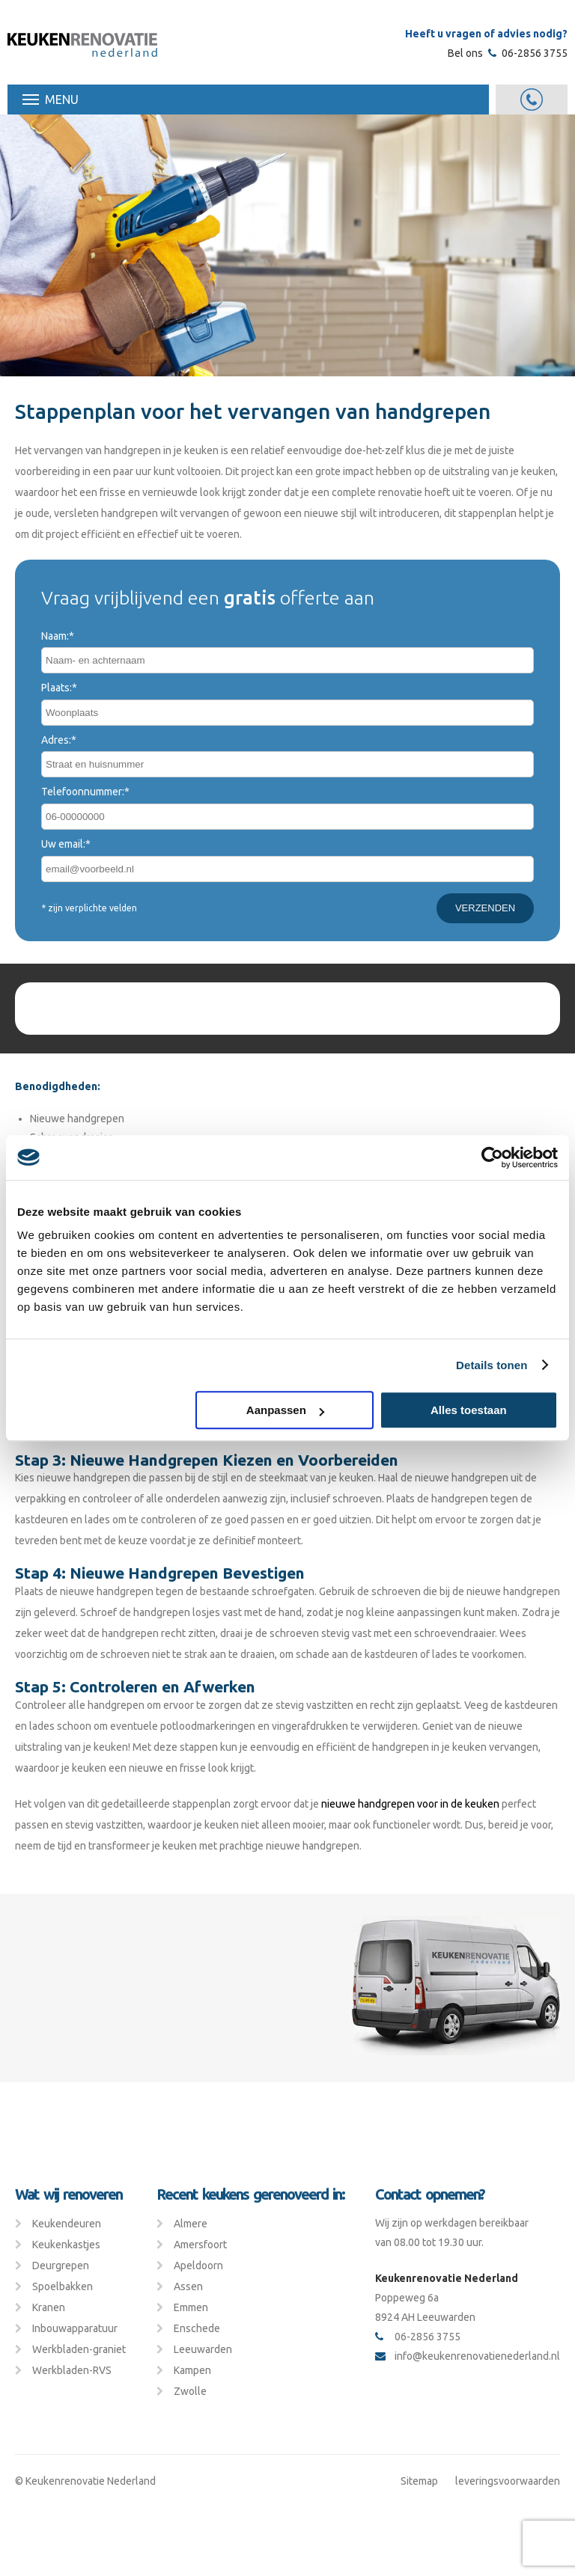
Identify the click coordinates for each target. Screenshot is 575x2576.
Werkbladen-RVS (72, 2370)
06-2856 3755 (528, 53)
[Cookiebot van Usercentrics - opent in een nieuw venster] (492, 1157)
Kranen (48, 2307)
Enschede (197, 2328)
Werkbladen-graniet (79, 2349)
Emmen (191, 2307)
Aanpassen (285, 1410)
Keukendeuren (66, 2224)
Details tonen (491, 1365)
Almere (190, 2224)
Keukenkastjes (66, 2245)
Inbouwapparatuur (75, 2328)
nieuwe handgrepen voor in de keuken (410, 1804)
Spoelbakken (62, 2286)
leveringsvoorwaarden (507, 2481)
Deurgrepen (60, 2265)
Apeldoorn (198, 2265)
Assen (188, 2286)
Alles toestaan (469, 1410)
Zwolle (190, 2391)
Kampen (192, 2370)
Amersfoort (200, 2245)
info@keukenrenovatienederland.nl (467, 2356)
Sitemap (419, 2481)
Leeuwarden (203, 2349)
